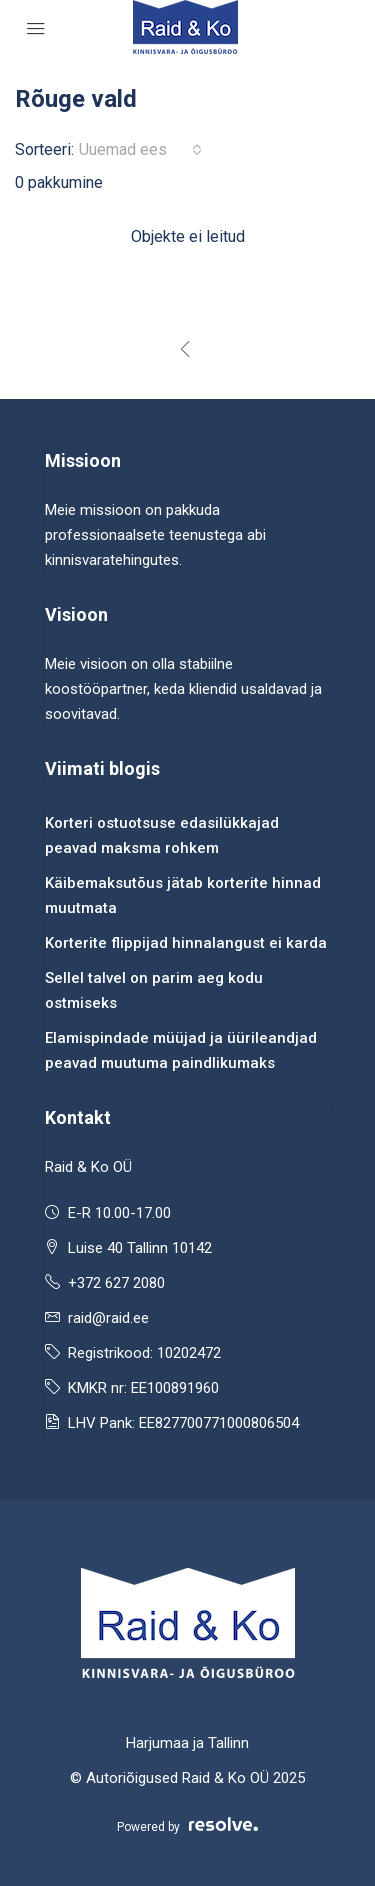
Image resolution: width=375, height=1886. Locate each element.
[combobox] (140, 150)
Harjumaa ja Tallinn (187, 1743)
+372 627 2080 (116, 1283)
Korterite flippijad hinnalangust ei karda (186, 943)
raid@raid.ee (108, 1318)
